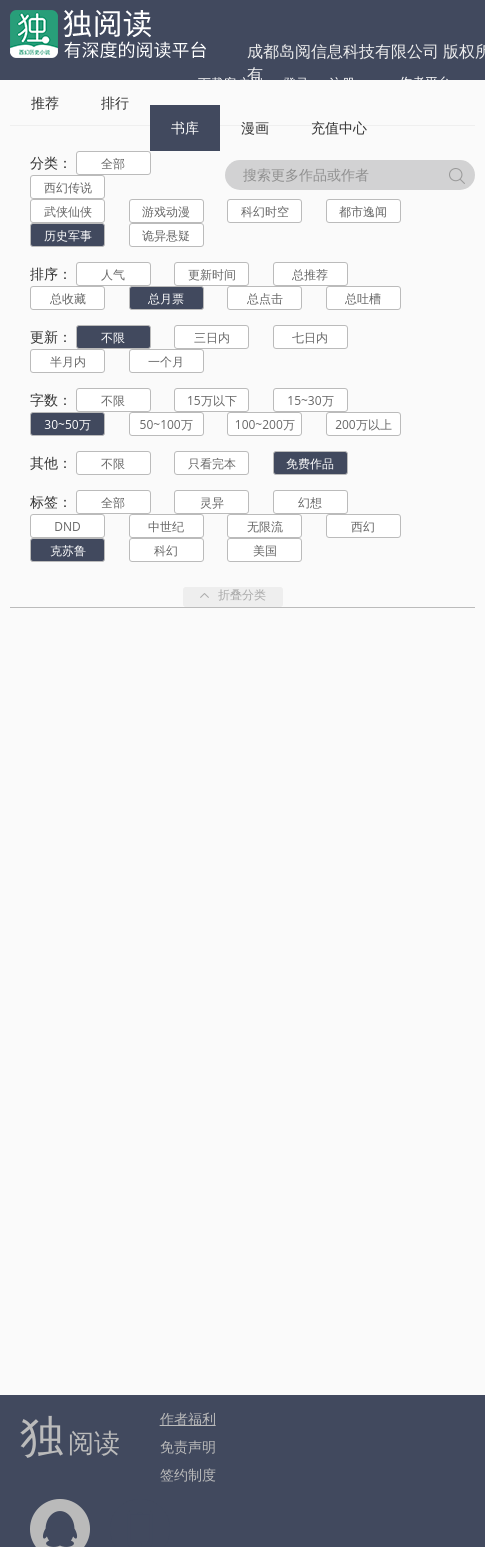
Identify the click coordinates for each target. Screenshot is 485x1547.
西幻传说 (68, 187)
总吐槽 (363, 298)
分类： (51, 162)
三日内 (212, 337)
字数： (51, 399)
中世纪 (166, 526)
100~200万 (265, 424)
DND (67, 526)
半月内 (68, 361)
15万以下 (212, 400)
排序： (51, 273)
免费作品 (310, 463)
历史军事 (68, 235)
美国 (265, 550)
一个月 (166, 361)
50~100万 (166, 424)
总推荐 (310, 274)
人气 (113, 274)
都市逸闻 (363, 211)
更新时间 (212, 274)
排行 (115, 102)
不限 (113, 337)
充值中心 (339, 127)
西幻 (363, 526)
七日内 (310, 337)
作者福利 (188, 1418)
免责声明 (188, 1446)
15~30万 (310, 400)
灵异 (212, 502)
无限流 (265, 526)
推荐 (45, 102)
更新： (51, 336)
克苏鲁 (68, 550)
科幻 (166, 550)
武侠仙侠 (68, 211)
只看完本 (212, 463)
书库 (185, 127)
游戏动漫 (166, 211)
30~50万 (67, 424)
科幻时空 (265, 211)
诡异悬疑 (166, 235)
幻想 (310, 502)
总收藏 (68, 298)
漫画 (255, 127)
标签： (51, 501)
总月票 (166, 298)
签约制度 (188, 1474)
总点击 (265, 298)
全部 (113, 163)
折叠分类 (233, 596)
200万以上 (363, 424)
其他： (51, 462)
